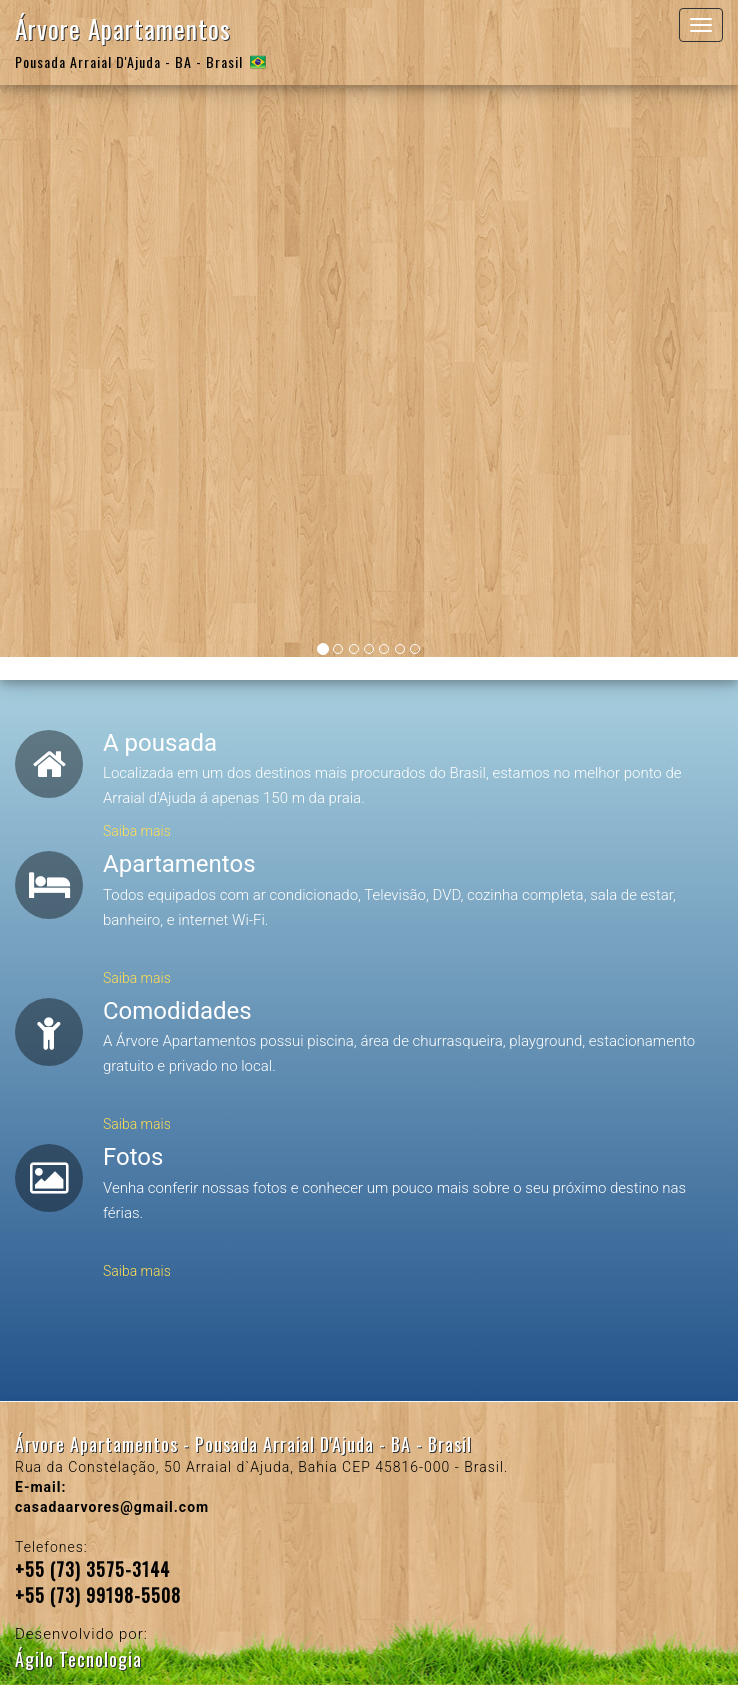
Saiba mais (137, 831)
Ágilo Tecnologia (78, 1659)
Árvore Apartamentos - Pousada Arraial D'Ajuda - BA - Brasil (243, 1444)
